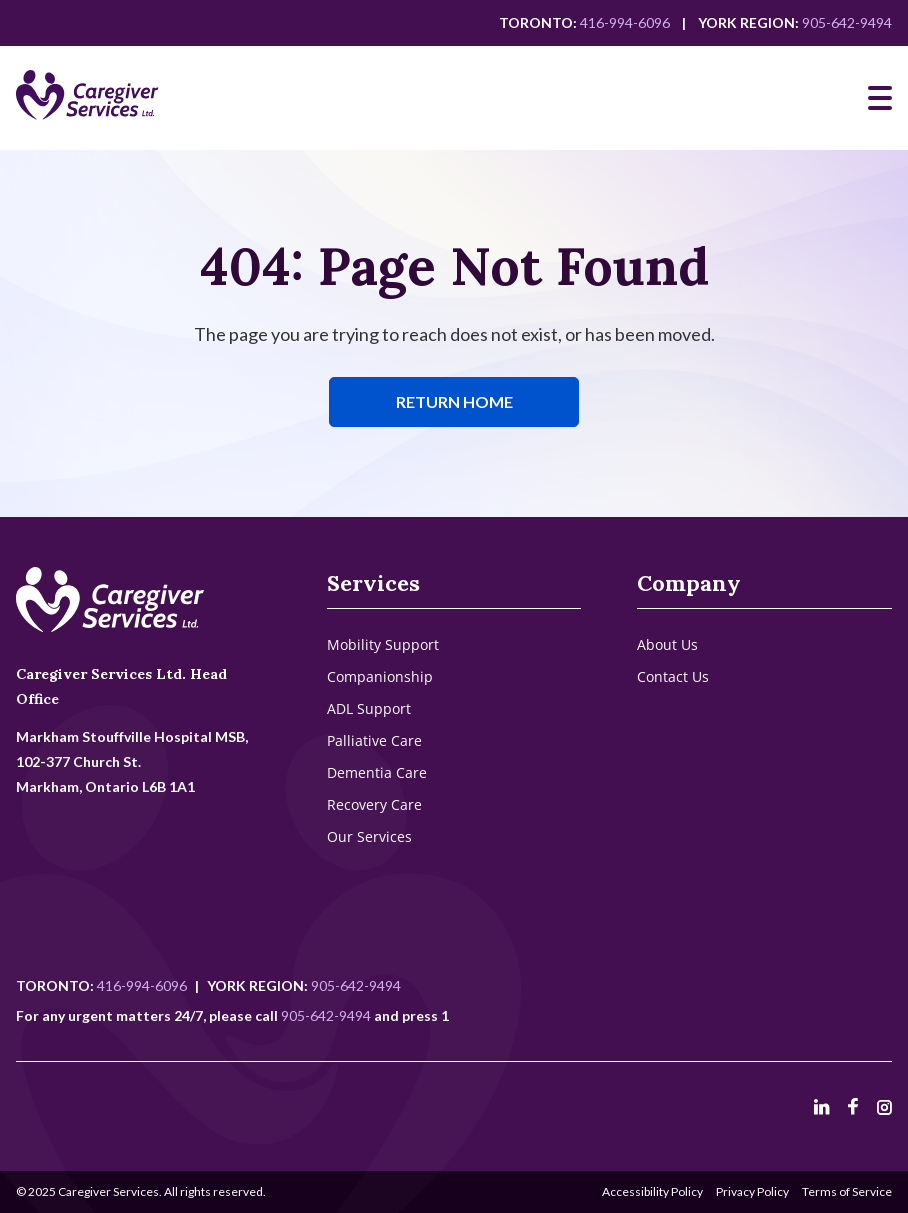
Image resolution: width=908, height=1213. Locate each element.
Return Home (454, 401)
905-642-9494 (847, 22)
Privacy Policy (752, 1191)
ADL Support (369, 708)
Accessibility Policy (652, 1191)
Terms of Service (847, 1191)
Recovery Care (374, 804)
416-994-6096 (625, 22)
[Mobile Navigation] (880, 98)
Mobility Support (383, 644)
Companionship (380, 676)
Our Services (369, 836)
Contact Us (673, 676)
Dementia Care (377, 772)
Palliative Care (374, 740)
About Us (667, 644)
